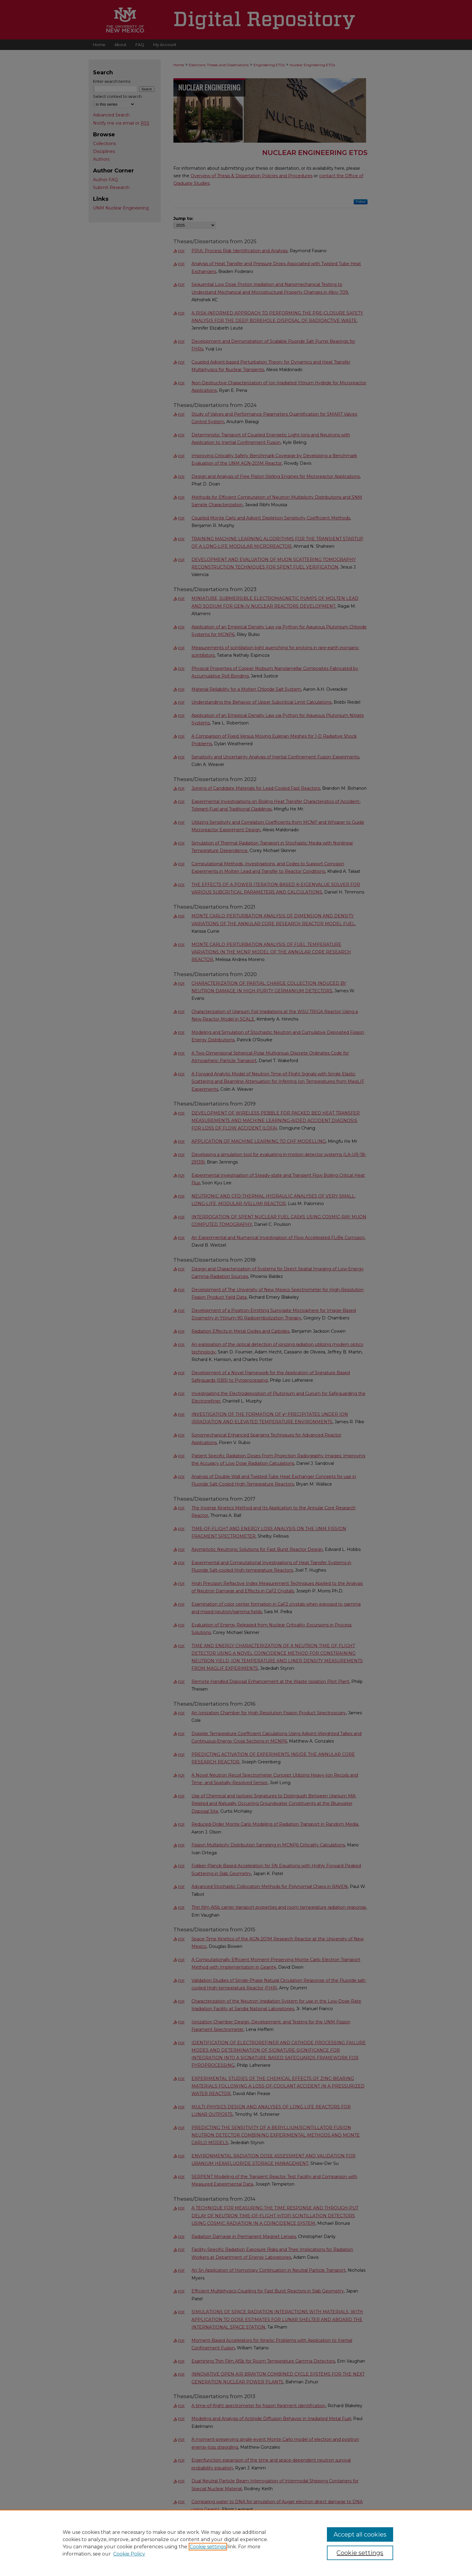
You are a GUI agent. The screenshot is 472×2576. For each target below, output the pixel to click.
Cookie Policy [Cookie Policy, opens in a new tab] (129, 2554)
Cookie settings (208, 2547)
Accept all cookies (360, 2534)
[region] (236, 2543)
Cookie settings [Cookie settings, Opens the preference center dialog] (360, 2552)
